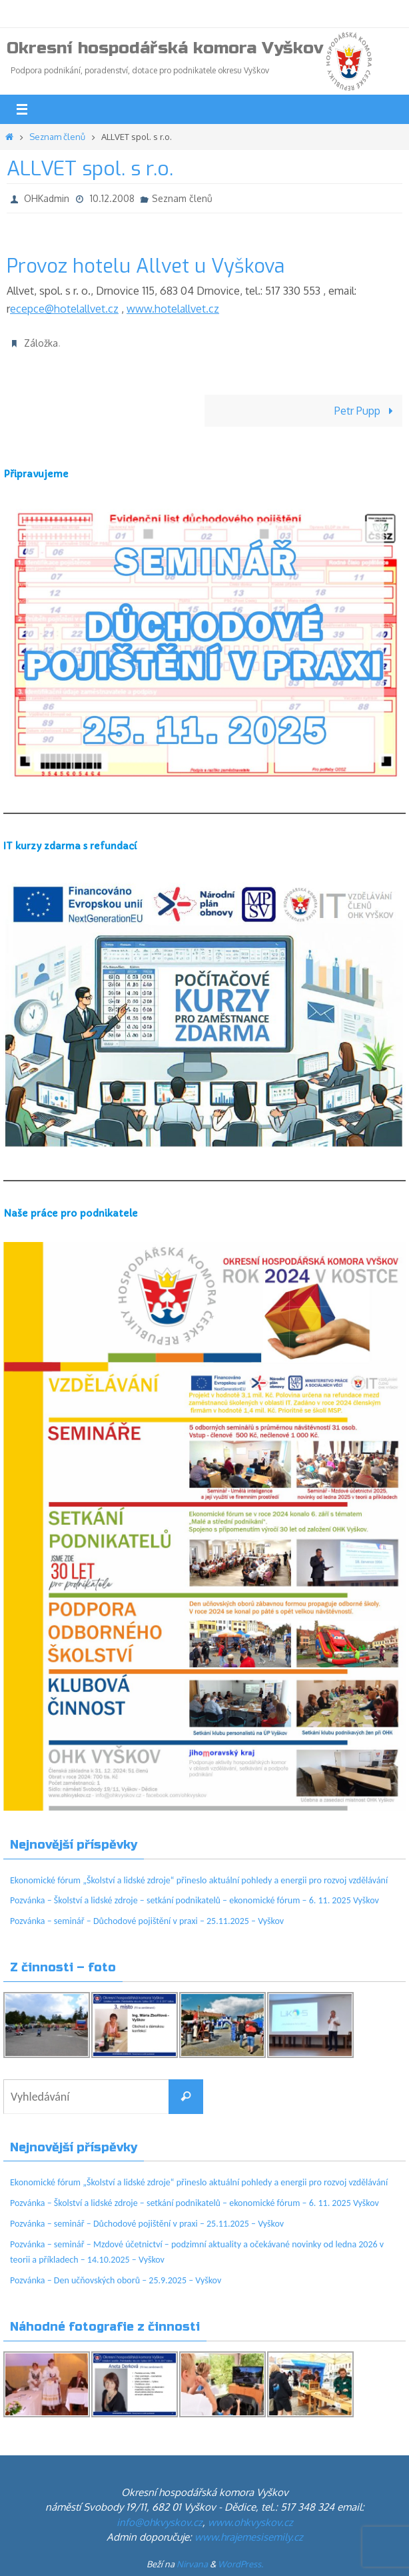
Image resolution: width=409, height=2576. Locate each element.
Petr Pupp (366, 410)
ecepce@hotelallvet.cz (64, 308)
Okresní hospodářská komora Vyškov (165, 48)
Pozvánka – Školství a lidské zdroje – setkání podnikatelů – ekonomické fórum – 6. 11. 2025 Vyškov (194, 1900)
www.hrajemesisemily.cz (249, 2537)
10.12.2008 (112, 198)
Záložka (41, 343)
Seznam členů (57, 136)
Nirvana (192, 2564)
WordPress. (240, 2564)
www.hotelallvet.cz (173, 308)
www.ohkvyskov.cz (250, 2522)
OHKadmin (46, 198)
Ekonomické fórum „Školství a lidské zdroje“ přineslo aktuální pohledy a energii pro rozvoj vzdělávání (199, 1880)
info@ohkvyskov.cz (160, 2522)
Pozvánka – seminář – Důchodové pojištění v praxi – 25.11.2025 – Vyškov (147, 1921)
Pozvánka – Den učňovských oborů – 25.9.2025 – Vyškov (115, 2280)
